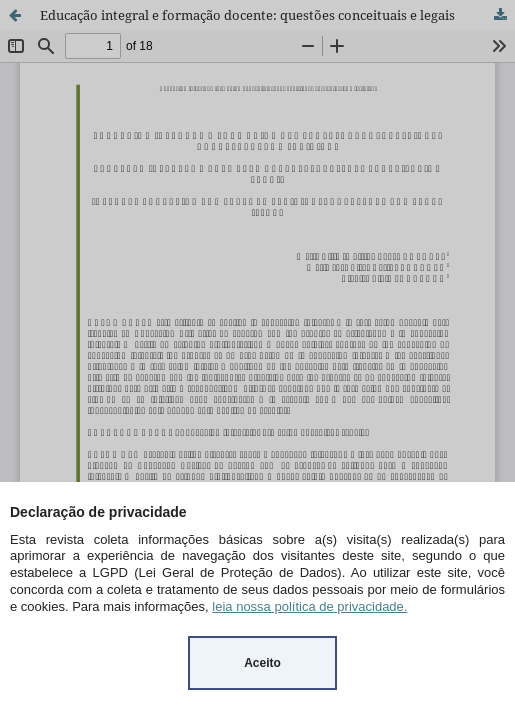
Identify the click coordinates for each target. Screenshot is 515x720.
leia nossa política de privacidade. (309, 606)
